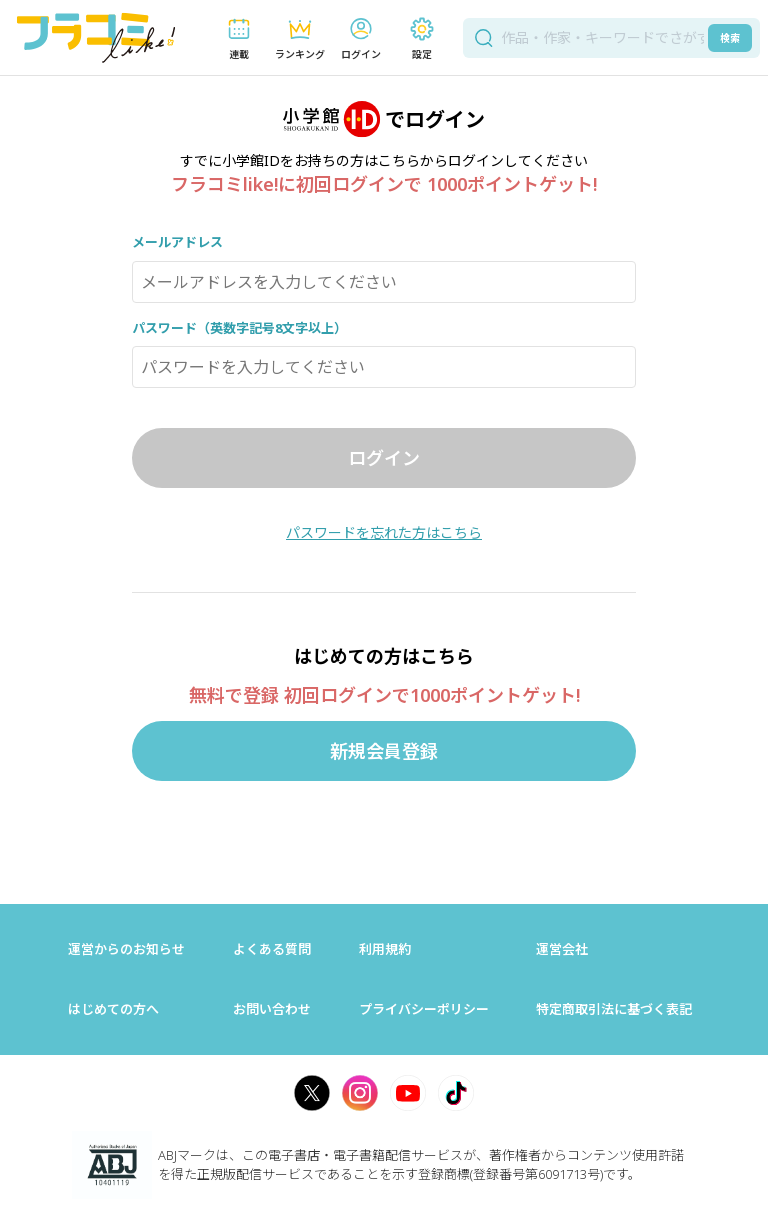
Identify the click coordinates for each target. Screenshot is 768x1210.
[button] (238, 38)
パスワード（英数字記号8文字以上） (239, 328)
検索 (730, 38)
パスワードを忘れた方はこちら (384, 532)
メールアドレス (177, 242)
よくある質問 (272, 949)
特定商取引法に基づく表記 (614, 1009)
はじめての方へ (113, 1009)
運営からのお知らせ (126, 949)
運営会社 (562, 949)
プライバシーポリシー (424, 1009)
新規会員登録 (384, 751)
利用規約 (385, 949)
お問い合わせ (272, 1009)
